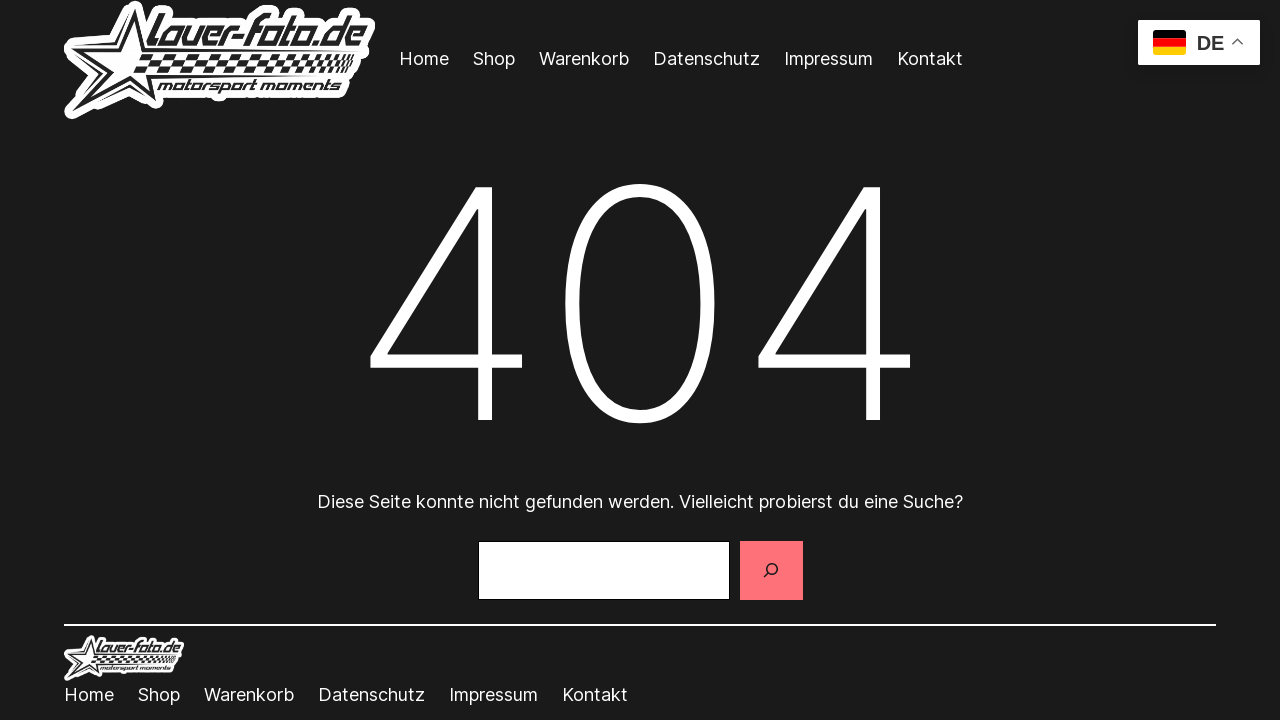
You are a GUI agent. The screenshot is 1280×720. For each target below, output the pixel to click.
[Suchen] (771, 571)
